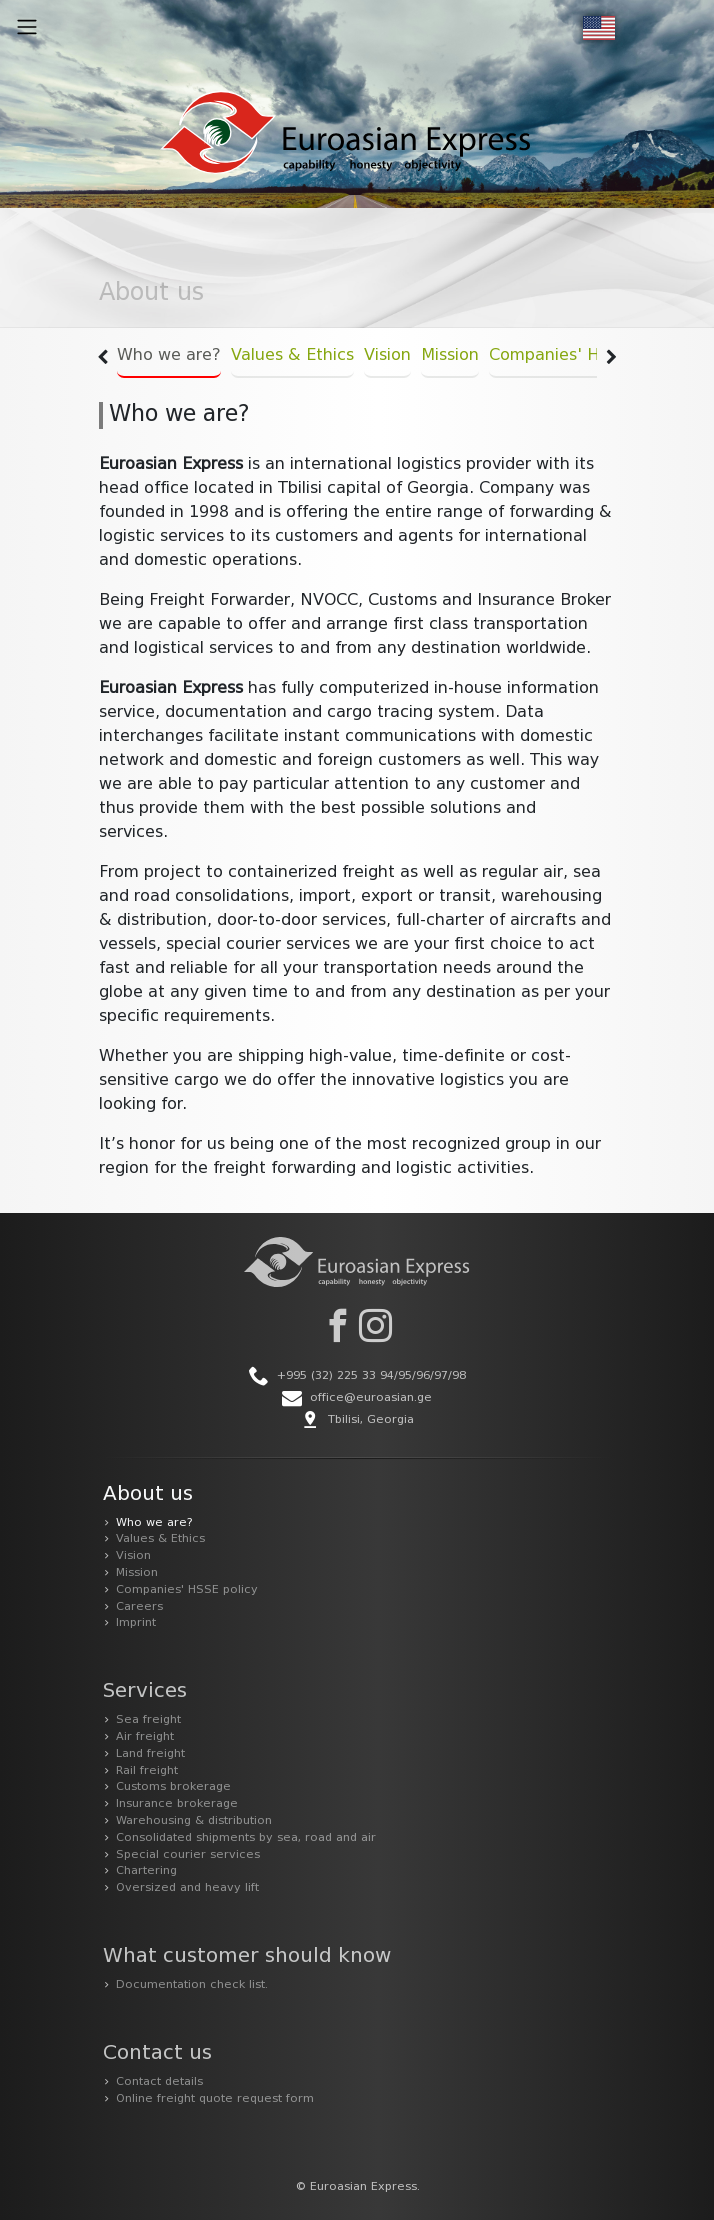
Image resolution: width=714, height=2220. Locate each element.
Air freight (145, 1737)
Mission (450, 356)
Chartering (146, 1871)
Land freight (150, 1754)
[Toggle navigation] (27, 27)
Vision (387, 356)
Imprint (136, 1623)
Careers (139, 1607)
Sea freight (148, 1720)
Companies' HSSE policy (585, 356)
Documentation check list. (192, 1985)
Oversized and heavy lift (187, 1888)
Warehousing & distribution (194, 1821)
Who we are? (169, 356)
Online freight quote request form (215, 2099)
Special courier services (188, 1855)
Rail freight (147, 1771)
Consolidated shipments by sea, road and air (246, 1838)
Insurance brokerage (177, 1804)
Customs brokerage (173, 1787)
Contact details (159, 2082)
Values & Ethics (292, 356)
